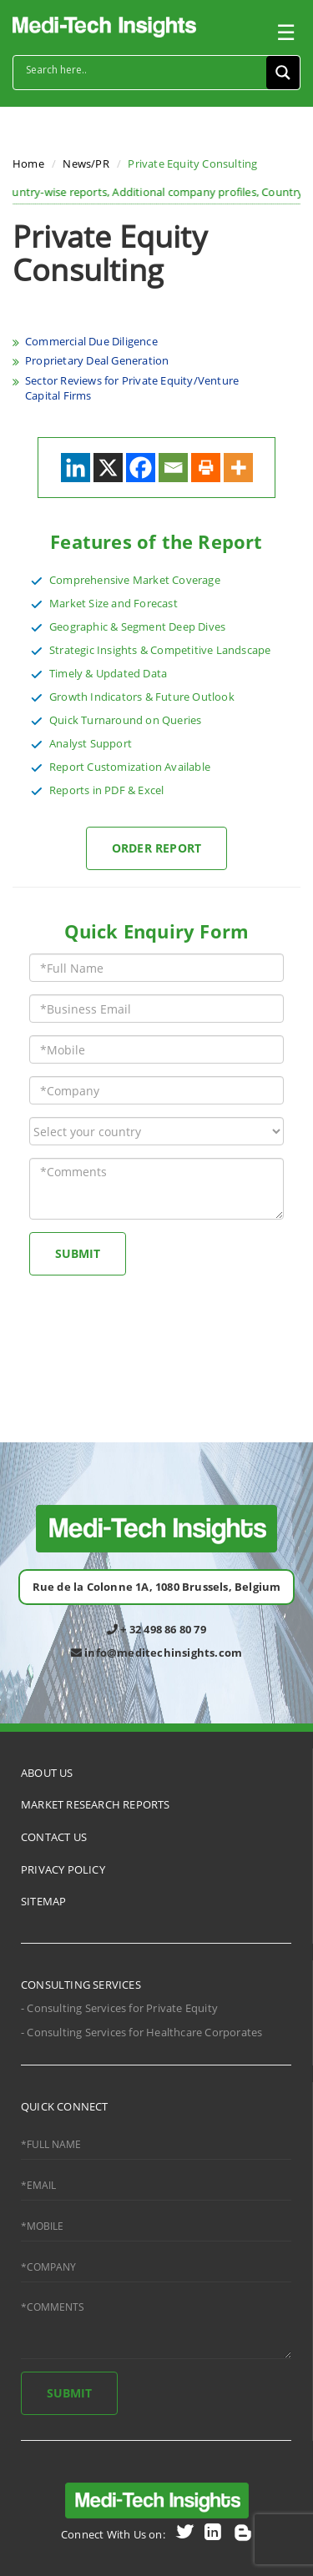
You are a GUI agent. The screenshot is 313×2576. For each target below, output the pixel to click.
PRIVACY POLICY (63, 1869)
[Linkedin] (75, 467)
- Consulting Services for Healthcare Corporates (141, 2032)
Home (28, 163)
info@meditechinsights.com (156, 1652)
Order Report (156, 848)
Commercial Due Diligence (91, 341)
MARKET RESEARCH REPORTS (95, 1804)
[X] (108, 467)
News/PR (86, 163)
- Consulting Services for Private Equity (119, 2007)
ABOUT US (47, 1772)
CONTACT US (54, 1836)
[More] (238, 467)
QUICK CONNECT (65, 2106)
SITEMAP (43, 1901)
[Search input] (144, 70)
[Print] (205, 467)
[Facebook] (140, 467)
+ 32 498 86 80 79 (156, 1629)
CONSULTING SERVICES (81, 1984)
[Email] (173, 467)
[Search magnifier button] (283, 72)
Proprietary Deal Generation (97, 360)
